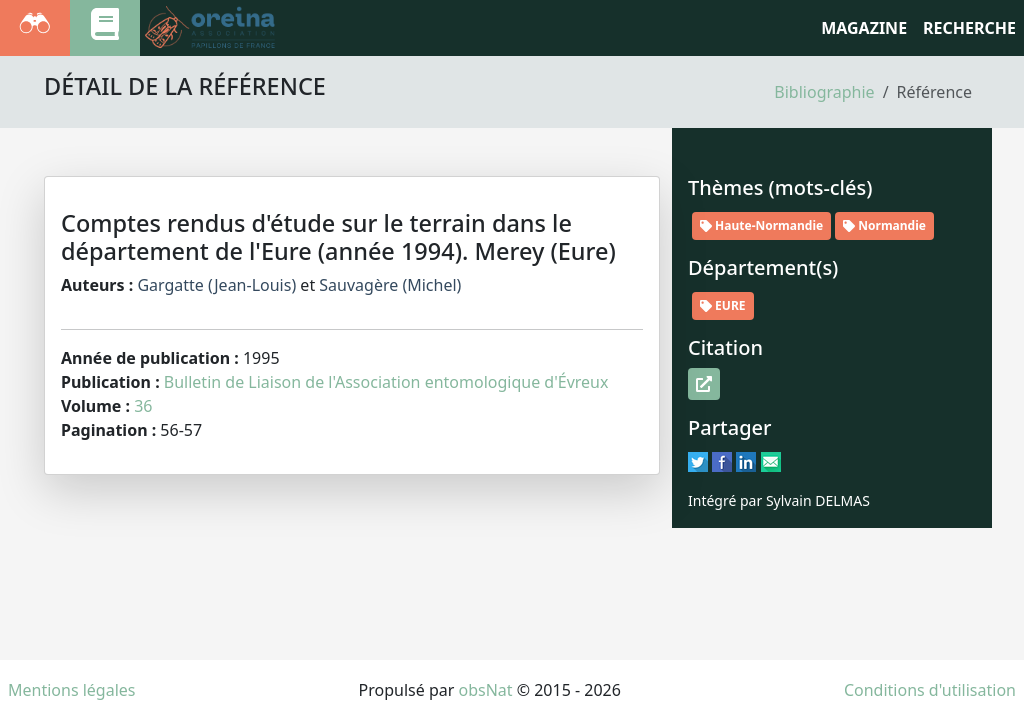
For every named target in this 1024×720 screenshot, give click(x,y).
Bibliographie (824, 92)
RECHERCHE (969, 28)
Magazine (864, 28)
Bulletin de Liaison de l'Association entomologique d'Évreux (386, 382)
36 (143, 406)
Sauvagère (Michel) (390, 285)
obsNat (485, 690)
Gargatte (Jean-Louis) (216, 285)
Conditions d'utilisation (930, 690)
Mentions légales (72, 690)
